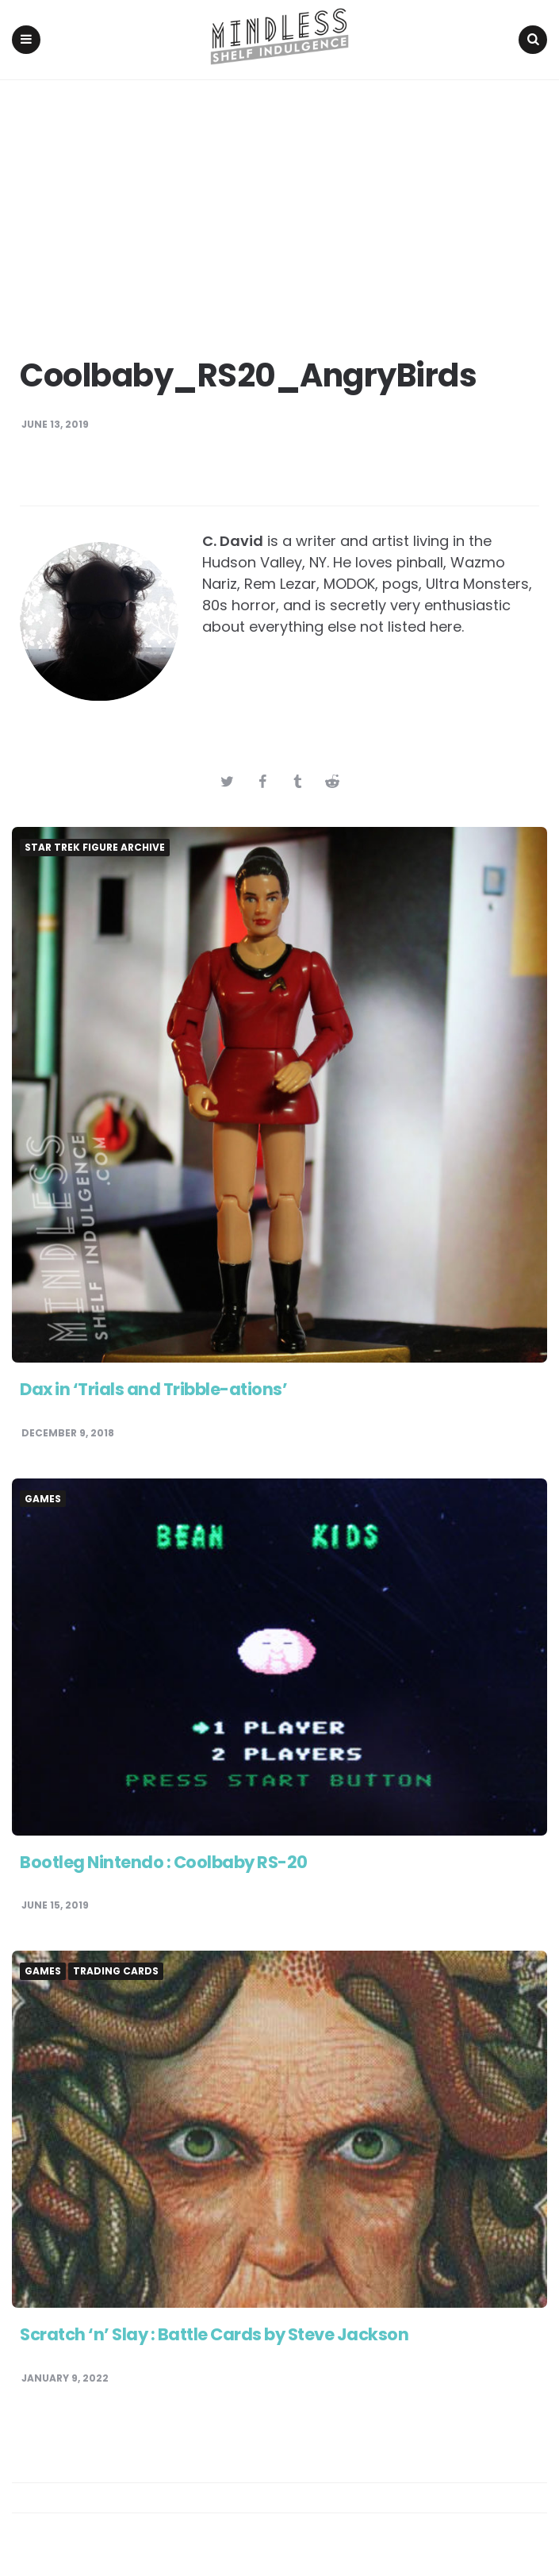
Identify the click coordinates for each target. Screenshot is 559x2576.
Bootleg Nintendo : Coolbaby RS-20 (169, 1863)
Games (43, 1499)
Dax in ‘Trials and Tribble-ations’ (158, 1390)
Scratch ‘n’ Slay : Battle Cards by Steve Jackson (223, 2336)
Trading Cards (116, 1972)
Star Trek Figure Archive (95, 849)
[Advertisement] (279, 201)
